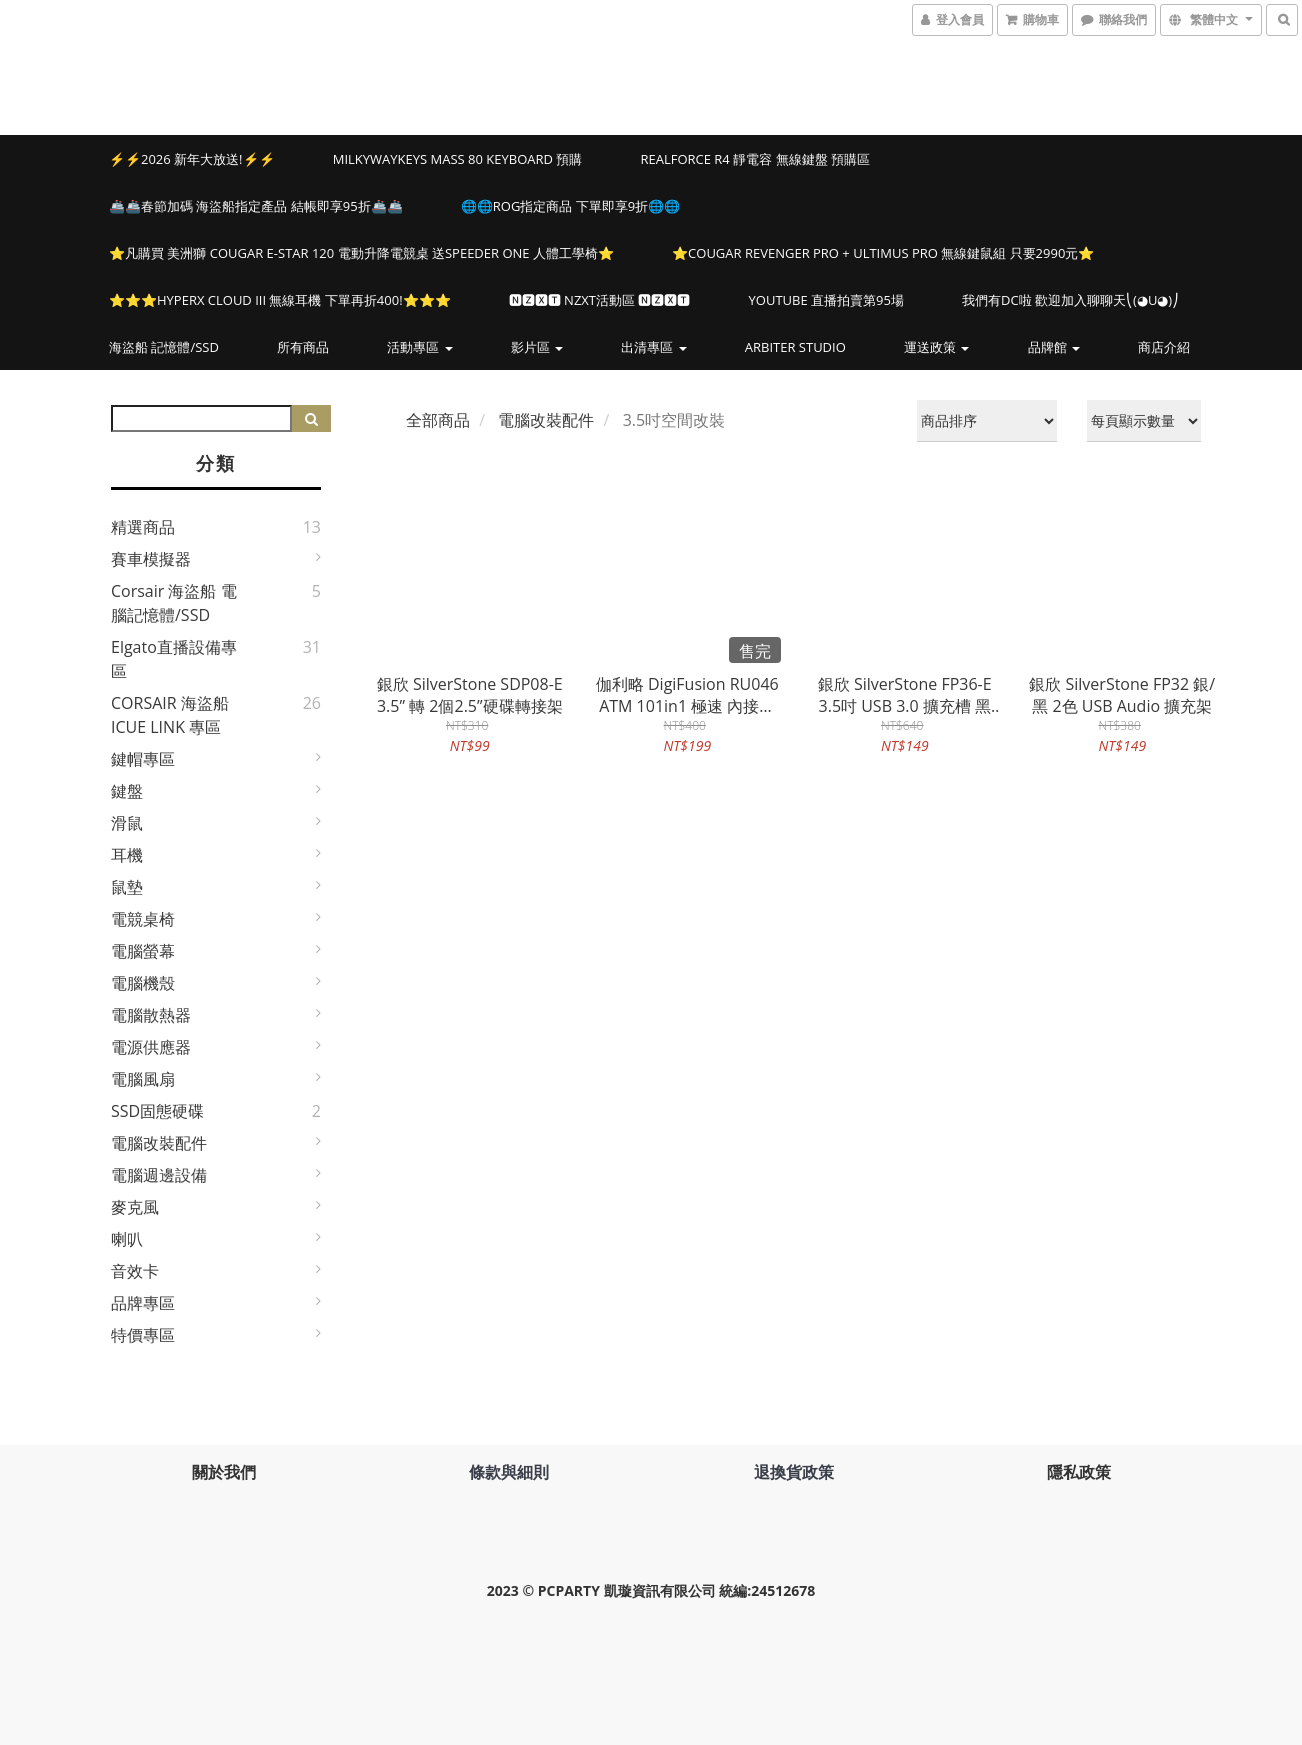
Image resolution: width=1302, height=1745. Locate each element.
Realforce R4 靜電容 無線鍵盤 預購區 (754, 159)
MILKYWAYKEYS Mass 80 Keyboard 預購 (458, 159)
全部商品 (438, 420)
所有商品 (303, 347)
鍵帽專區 (143, 759)
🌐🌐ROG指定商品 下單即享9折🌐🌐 (570, 206)
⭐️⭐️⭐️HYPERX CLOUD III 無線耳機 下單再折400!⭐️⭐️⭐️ (280, 300)
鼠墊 (127, 887)
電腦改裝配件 (159, 1143)
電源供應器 (151, 1047)
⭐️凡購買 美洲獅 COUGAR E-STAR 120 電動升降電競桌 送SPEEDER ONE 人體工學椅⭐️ (361, 253)
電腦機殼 (143, 983)
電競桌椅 (143, 919)
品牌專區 (143, 1303)
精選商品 (143, 527)
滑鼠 (127, 823)
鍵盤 (127, 791)
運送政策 (936, 347)
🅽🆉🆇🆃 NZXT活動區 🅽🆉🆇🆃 (600, 300)
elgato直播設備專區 (174, 659)
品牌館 (1054, 347)
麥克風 (135, 1207)
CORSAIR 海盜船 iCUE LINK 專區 (170, 715)
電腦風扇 (143, 1079)
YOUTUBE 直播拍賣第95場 (826, 300)
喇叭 (127, 1239)
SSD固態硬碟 (157, 1111)
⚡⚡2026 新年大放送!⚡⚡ (192, 159)
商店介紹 (1164, 347)
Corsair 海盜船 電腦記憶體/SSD (174, 603)
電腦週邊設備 (159, 1175)
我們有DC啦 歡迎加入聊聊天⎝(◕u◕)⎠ (1070, 300)
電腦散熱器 (151, 1015)
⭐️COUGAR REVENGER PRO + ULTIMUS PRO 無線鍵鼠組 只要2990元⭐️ (883, 253)
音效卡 (135, 1271)
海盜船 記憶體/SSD (164, 347)
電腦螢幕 (143, 951)
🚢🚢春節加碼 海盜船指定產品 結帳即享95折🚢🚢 (256, 206)
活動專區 (419, 347)
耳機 (127, 855)
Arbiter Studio (795, 347)
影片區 (537, 347)
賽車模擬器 (151, 559)
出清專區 (653, 347)
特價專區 (143, 1335)
